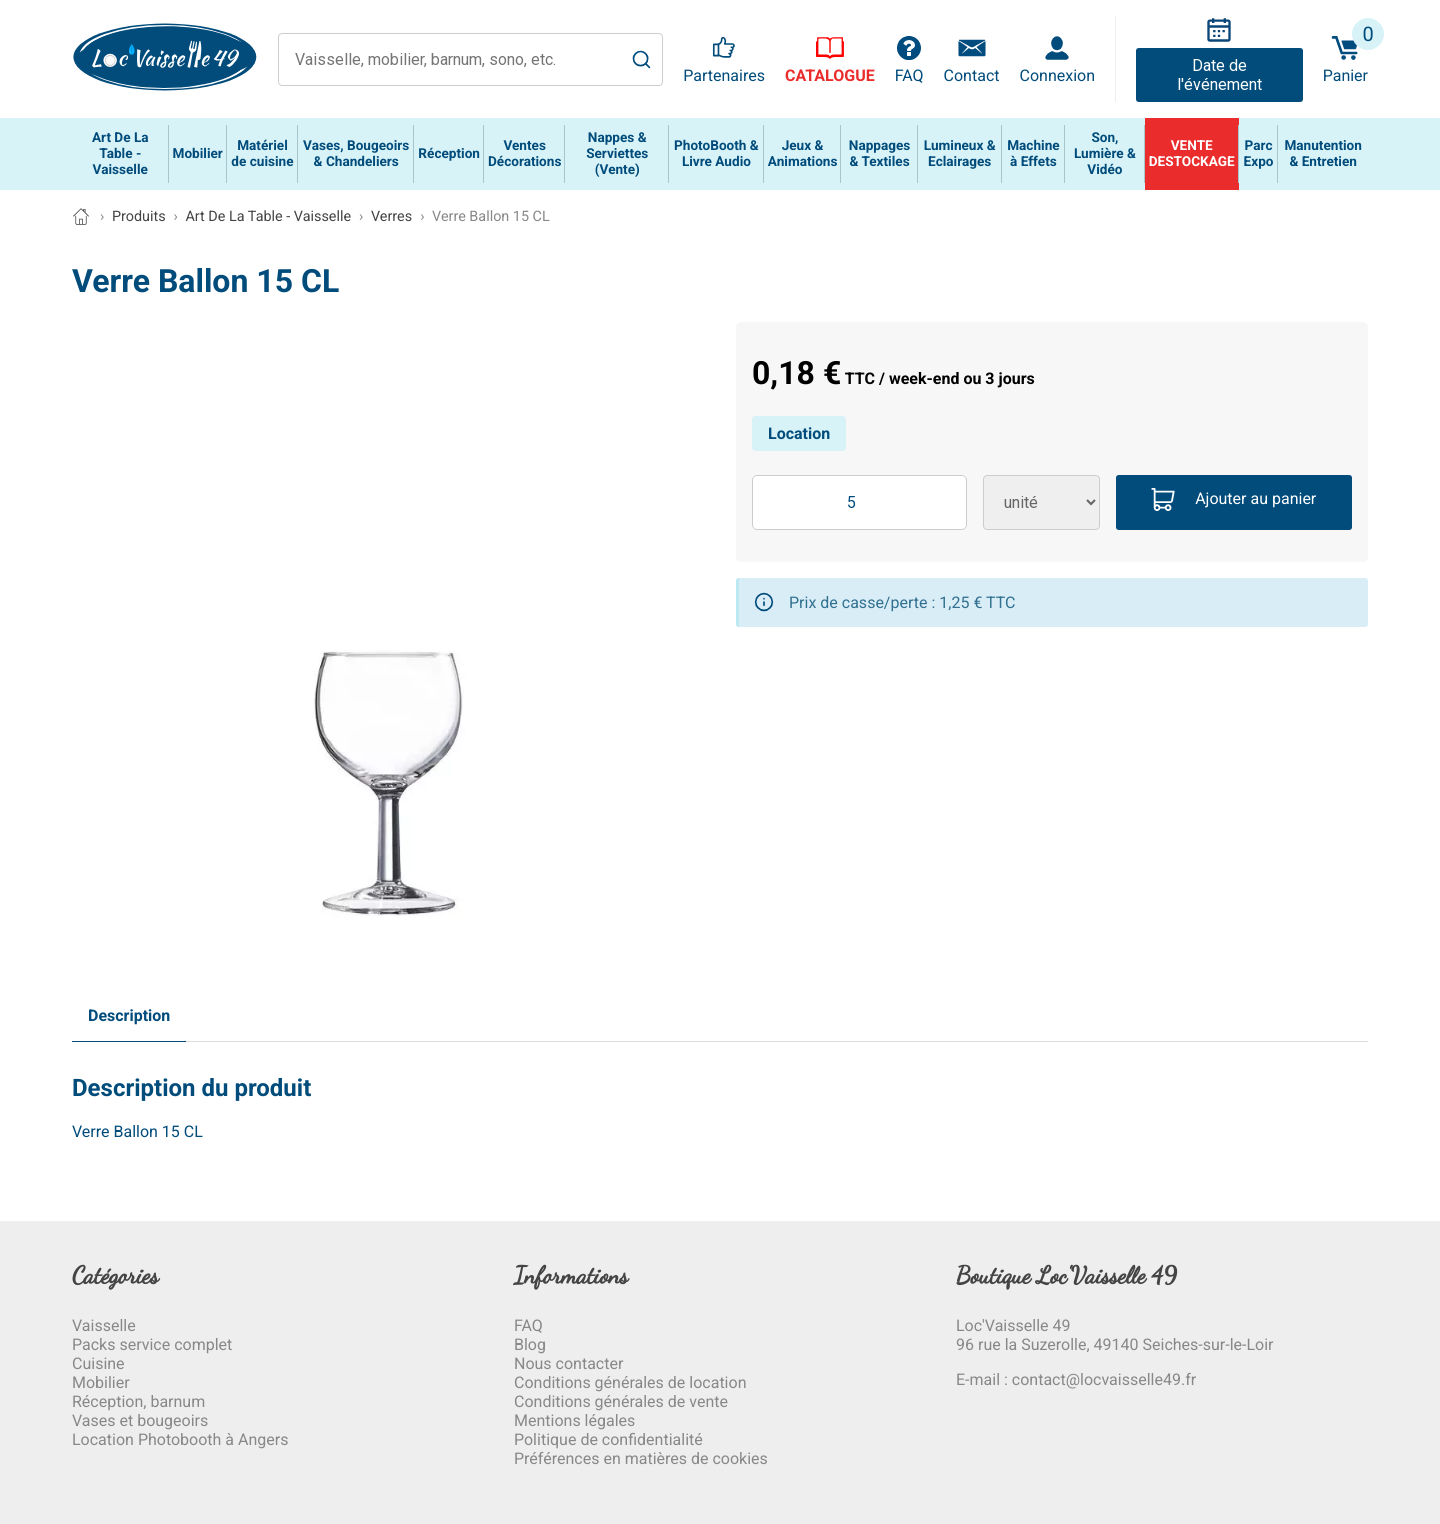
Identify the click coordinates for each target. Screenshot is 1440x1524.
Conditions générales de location (630, 1382)
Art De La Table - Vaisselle (268, 216)
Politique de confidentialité (608, 1439)
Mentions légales (574, 1420)
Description (129, 1015)
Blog (530, 1344)
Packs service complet (152, 1344)
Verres (391, 216)
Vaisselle (104, 1325)
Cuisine (98, 1363)
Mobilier (101, 1382)
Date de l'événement (1219, 75)
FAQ (528, 1325)
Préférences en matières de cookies (641, 1458)
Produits (139, 216)
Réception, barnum (138, 1401)
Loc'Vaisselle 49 (1013, 1325)
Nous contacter (568, 1363)
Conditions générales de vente (621, 1401)
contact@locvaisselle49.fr (1104, 1379)
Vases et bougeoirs (140, 1420)
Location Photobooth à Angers (180, 1439)
